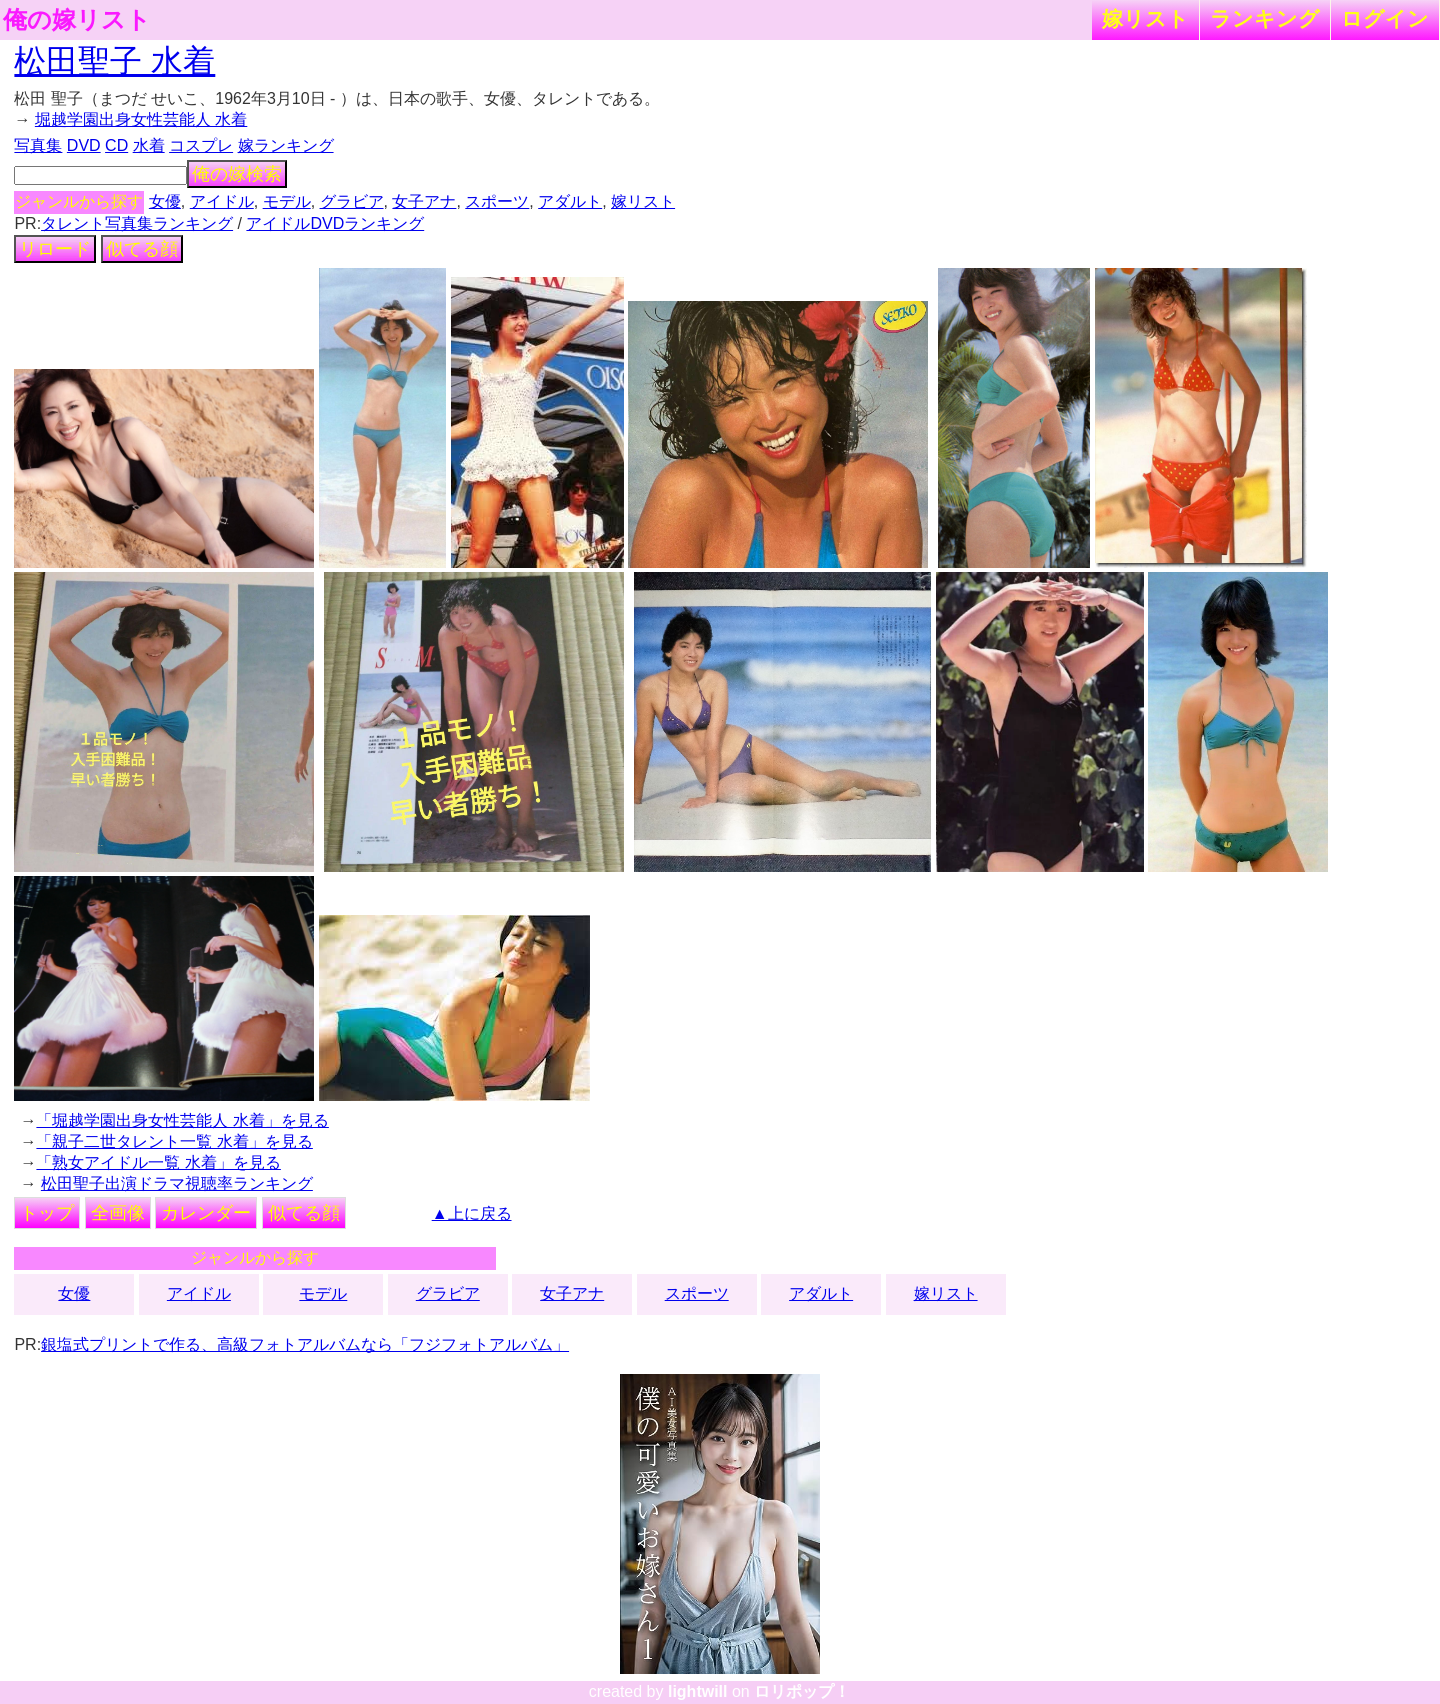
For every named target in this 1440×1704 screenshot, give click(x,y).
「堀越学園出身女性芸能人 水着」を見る (182, 1120)
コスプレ (201, 145)
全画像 (118, 1213)
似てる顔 (142, 249)
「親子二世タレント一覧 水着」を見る (174, 1141)
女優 (165, 201)
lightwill (698, 1691)
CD (116, 145)
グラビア (352, 201)
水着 (149, 145)
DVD (84, 145)
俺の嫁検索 (237, 174)
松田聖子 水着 (114, 61)
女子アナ (424, 201)
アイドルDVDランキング (335, 223)
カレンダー (206, 1213)
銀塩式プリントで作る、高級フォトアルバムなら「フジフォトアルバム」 (305, 1344)
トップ (47, 1213)
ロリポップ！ (802, 1691)
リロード (55, 249)
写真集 (38, 145)
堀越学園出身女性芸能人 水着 (141, 119)
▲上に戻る (472, 1213)
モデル (287, 201)
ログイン (1385, 18)
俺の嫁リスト (77, 20)
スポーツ (497, 201)
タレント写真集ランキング (137, 223)
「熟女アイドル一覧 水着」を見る (158, 1162)
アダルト (570, 201)
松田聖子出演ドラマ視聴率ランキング (177, 1183)
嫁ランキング (286, 145)
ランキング (1265, 18)
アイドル (222, 201)
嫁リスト (1145, 18)
